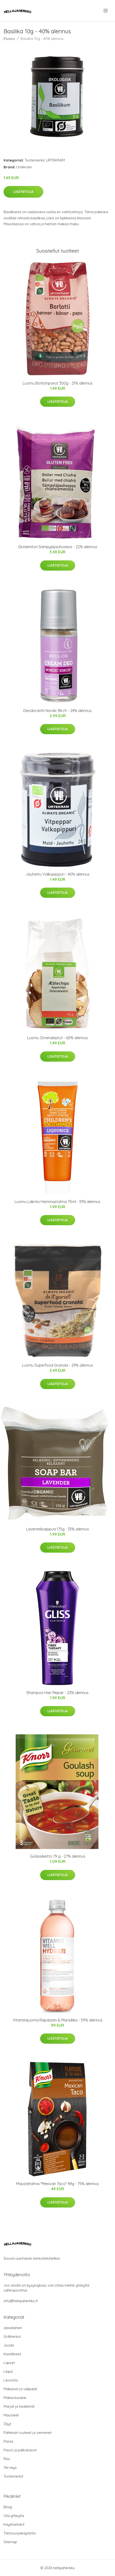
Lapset (9, 2362)
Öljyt (7, 2424)
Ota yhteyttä (14, 2515)
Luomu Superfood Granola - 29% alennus (57, 1365)
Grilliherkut (12, 2336)
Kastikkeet (12, 2354)
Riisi (7, 2459)
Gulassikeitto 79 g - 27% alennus (57, 1856)
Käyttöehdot (14, 2524)
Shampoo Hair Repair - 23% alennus (57, 1692)
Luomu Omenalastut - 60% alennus (57, 1037)
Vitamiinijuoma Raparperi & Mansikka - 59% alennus (57, 2020)
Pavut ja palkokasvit (20, 2450)
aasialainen (13, 2328)
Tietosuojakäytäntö (20, 2533)
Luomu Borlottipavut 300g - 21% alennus (58, 383)
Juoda (9, 2345)
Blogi (8, 2507)
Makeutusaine (15, 2397)
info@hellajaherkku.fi (21, 2301)
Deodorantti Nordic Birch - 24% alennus (57, 710)
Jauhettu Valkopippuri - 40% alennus (57, 874)
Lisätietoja (23, 192)
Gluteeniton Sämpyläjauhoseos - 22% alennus (57, 546)
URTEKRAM (55, 160)
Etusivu (9, 38)
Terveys (10, 2467)
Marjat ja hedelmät (19, 2406)
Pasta (8, 2441)
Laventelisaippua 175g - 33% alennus (57, 1529)
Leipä (8, 2371)
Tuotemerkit (34, 160)
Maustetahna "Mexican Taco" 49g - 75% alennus (57, 2183)
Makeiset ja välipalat (20, 2389)
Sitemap (10, 2542)
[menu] (105, 10)
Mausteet (11, 2415)
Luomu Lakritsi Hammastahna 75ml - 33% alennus (57, 1201)
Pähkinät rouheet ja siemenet (27, 2432)
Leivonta (11, 2380)
